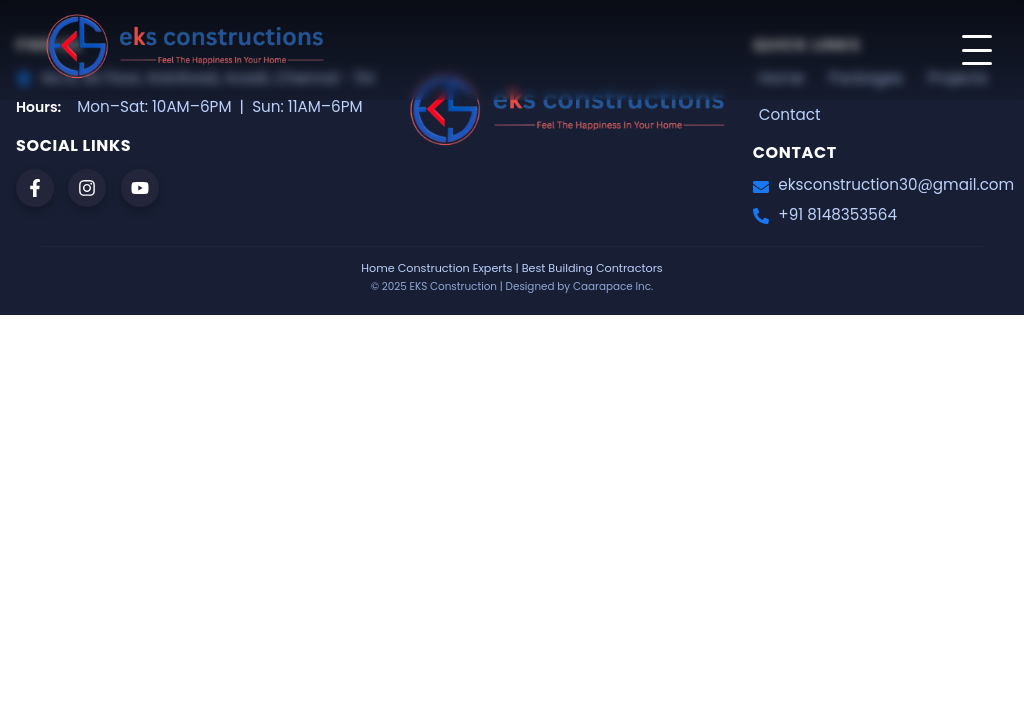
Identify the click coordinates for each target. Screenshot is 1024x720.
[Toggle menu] (977, 50)
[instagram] (87, 188)
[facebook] (35, 188)
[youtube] (140, 188)
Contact (790, 114)
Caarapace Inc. (613, 286)
